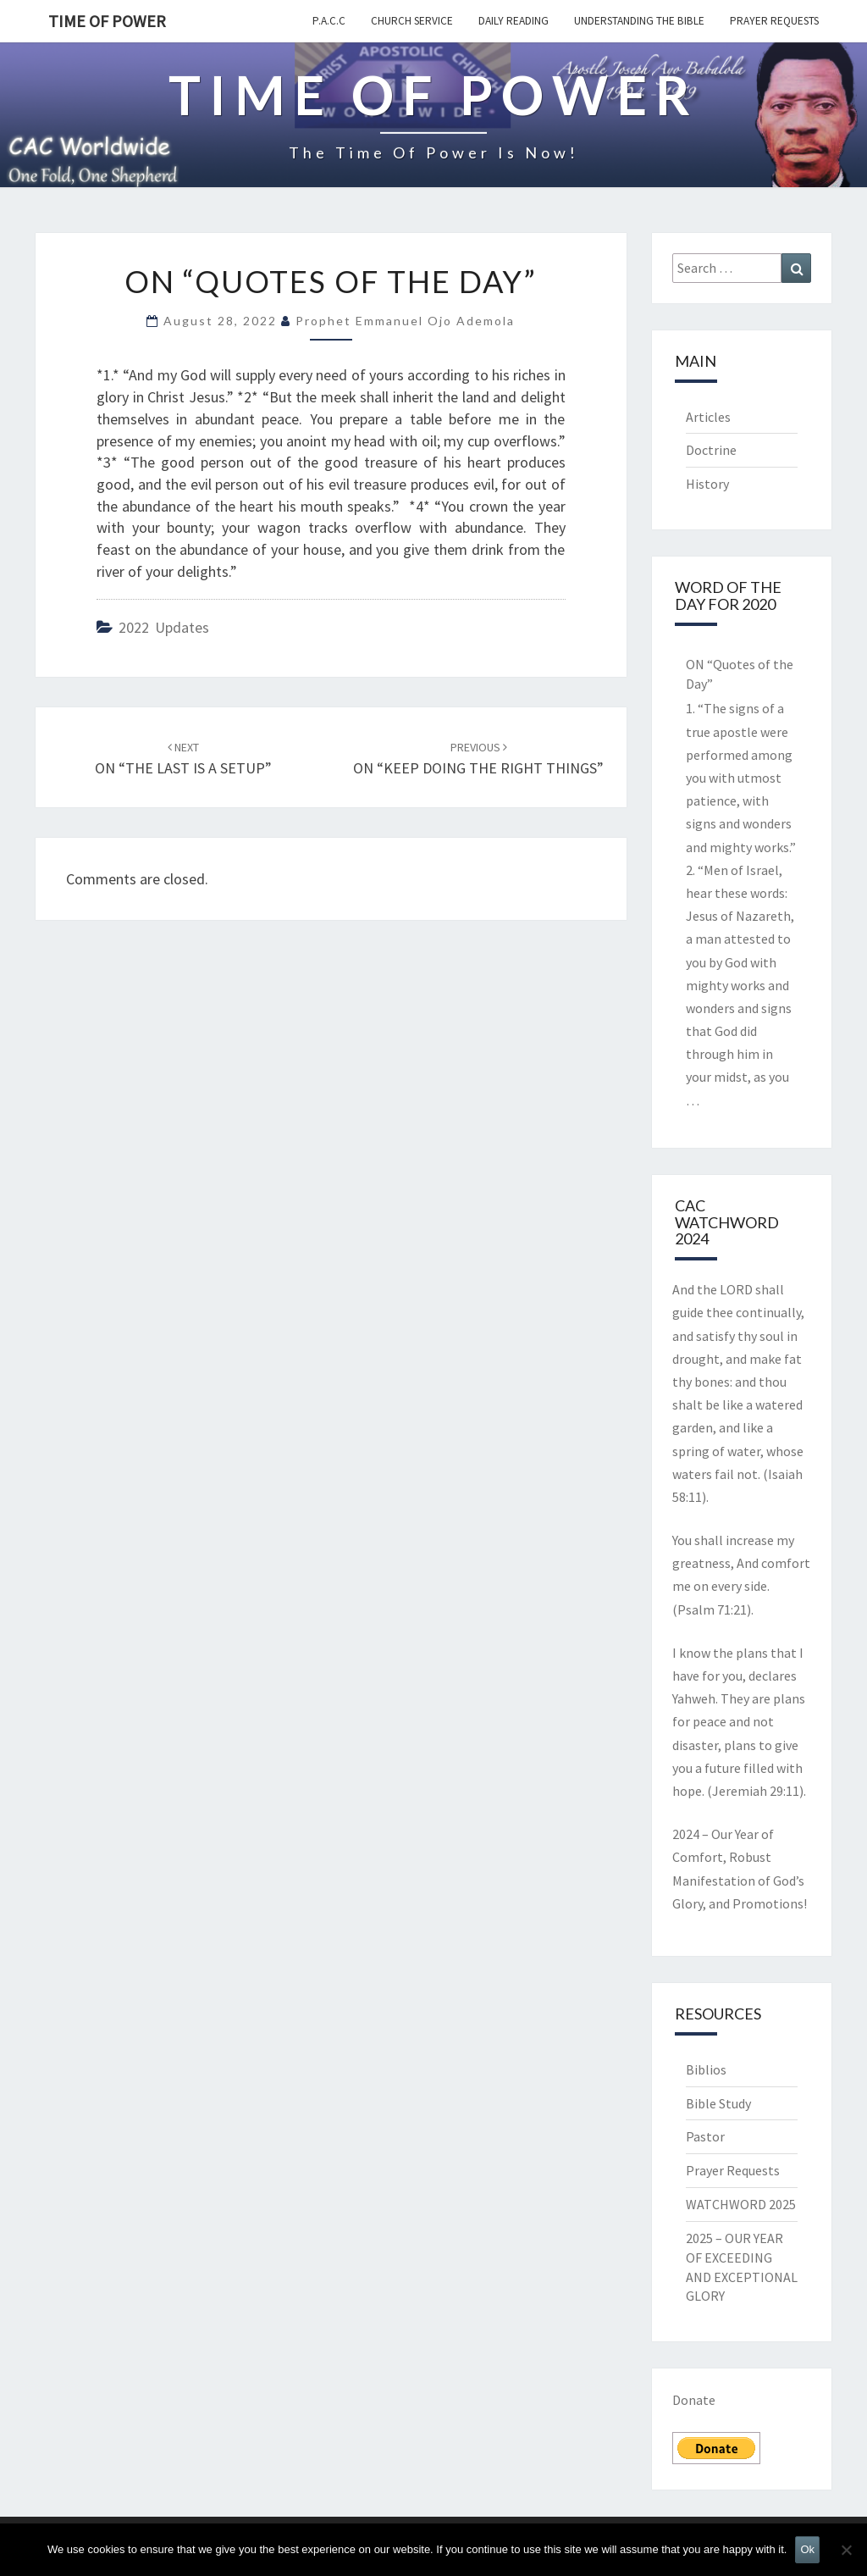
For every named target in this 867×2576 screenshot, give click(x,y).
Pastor (705, 2136)
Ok (807, 2549)
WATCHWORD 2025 (741, 2204)
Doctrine (711, 449)
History (707, 483)
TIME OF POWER (107, 20)
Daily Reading (513, 21)
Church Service (412, 21)
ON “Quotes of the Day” (739, 674)
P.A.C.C (328, 21)
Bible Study (718, 2103)
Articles (708, 416)
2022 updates (164, 627)
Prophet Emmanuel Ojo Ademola (405, 320)
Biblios (706, 2069)
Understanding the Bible (639, 21)
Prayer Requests (774, 21)
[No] (845, 2549)
